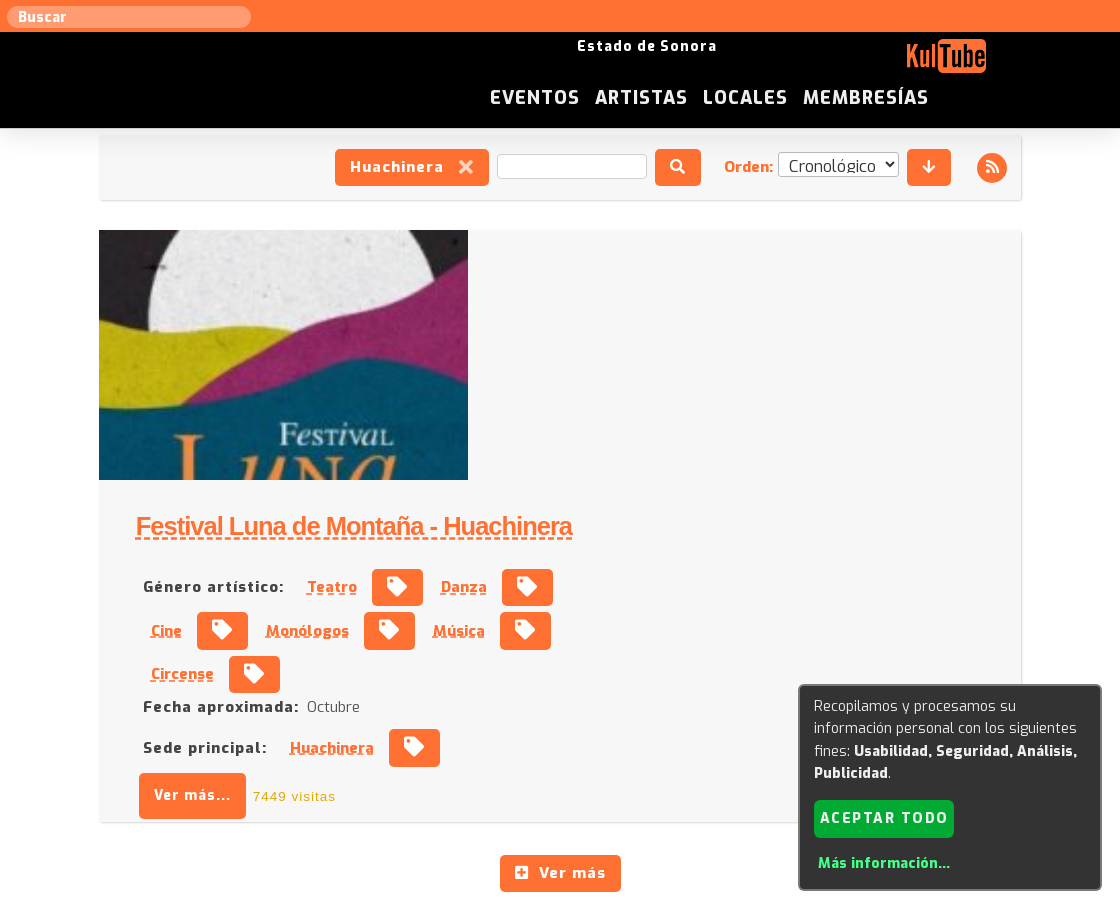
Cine (529, 381)
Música (822, 381)
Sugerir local (300, 707)
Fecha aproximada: (584, 458)
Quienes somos (760, 707)
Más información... (884, 863)
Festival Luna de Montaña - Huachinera (717, 277)
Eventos (672, 64)
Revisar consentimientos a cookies (560, 898)
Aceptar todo (884, 817)
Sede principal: (568, 498)
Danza (827, 338)
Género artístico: (576, 338)
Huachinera (411, 168)
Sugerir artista (185, 707)
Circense (545, 425)
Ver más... (555, 546)
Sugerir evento (416, 707)
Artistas (778, 64)
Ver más (560, 624)
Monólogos (670, 381)
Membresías (1003, 64)
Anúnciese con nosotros (571, 707)
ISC (682, 707)
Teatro (695, 338)
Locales (882, 64)
